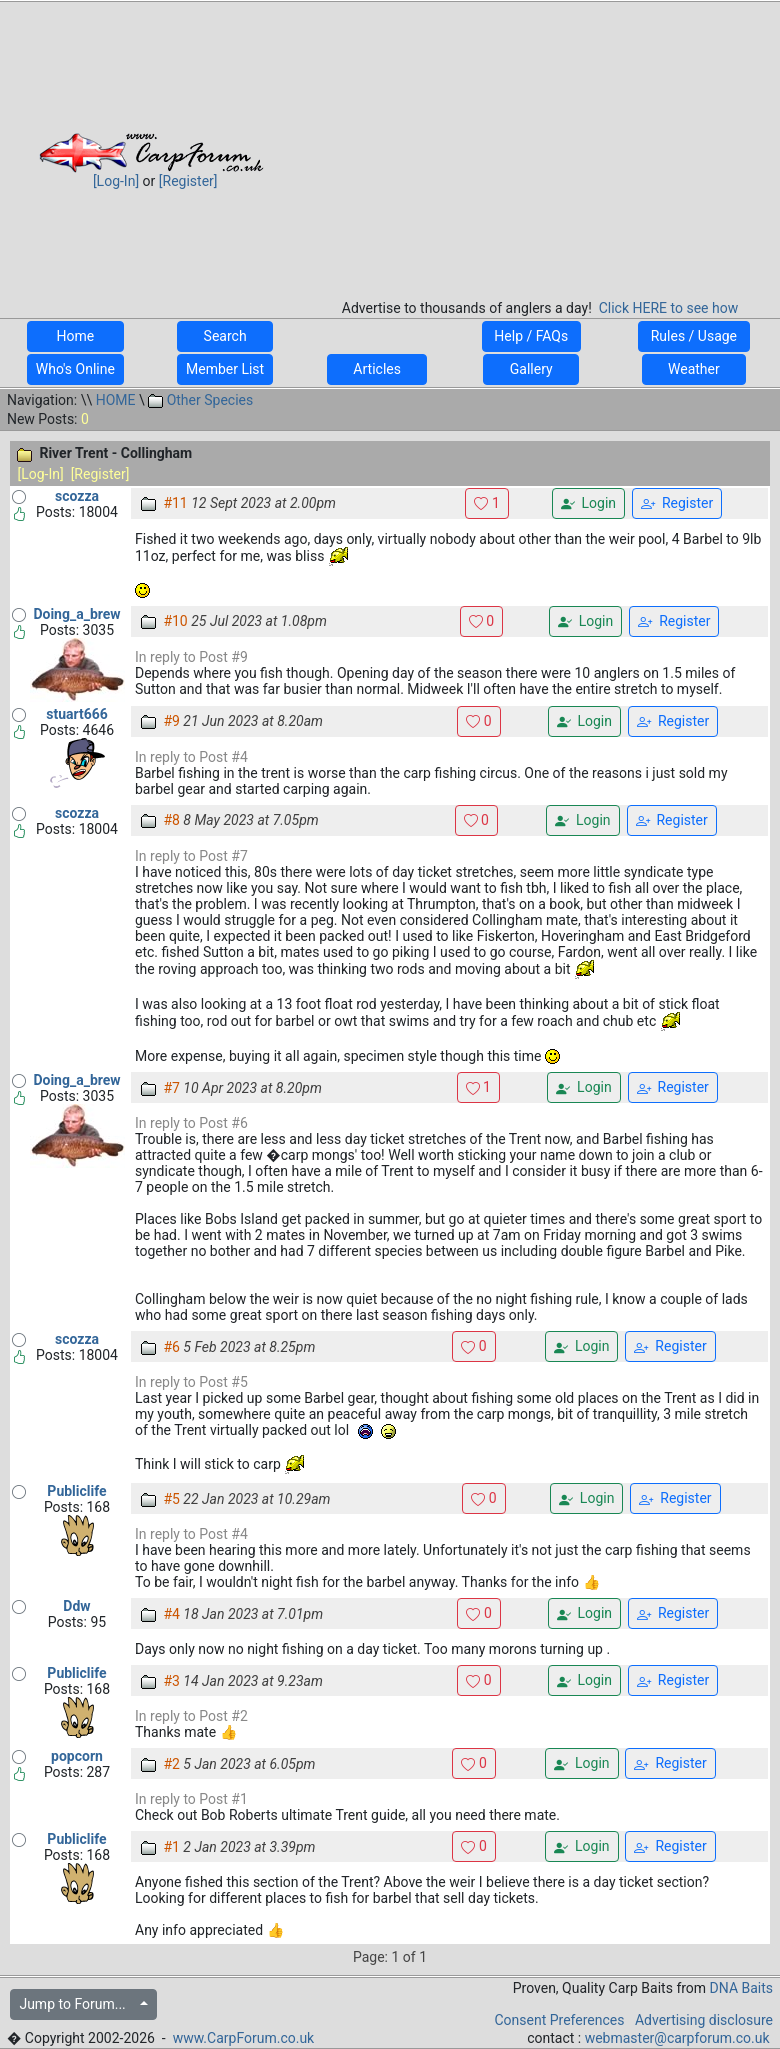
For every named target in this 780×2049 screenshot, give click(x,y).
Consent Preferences (559, 2020)
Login (588, 503)
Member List (225, 369)
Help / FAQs (531, 336)
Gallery (531, 369)
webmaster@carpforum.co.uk (677, 2038)
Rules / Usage (693, 336)
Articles (377, 369)
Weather (694, 369)
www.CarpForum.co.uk (244, 2038)
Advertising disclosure (704, 2020)
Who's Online (75, 369)
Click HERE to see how (668, 308)
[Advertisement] (540, 144)
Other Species (200, 400)
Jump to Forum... (77, 2004)
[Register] (188, 181)
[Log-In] (116, 181)
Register (677, 503)
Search (225, 336)
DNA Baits (741, 1988)
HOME (116, 400)
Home (75, 336)
